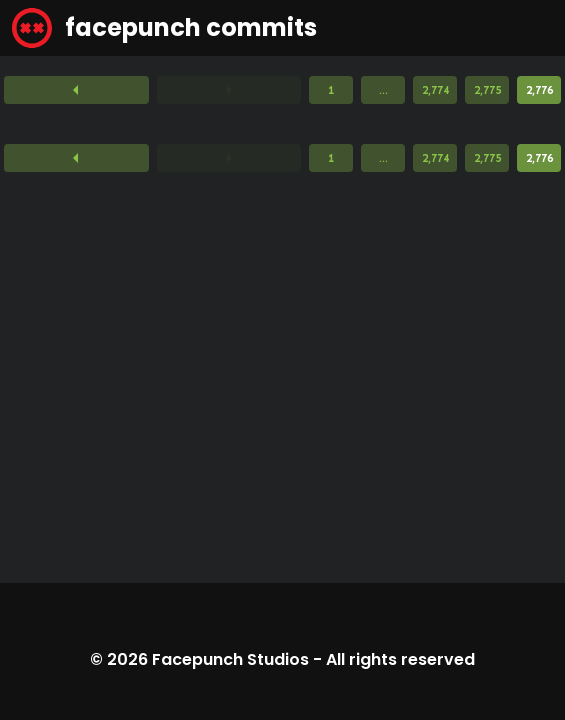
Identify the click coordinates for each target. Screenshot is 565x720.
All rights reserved (400, 659)
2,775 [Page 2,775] (487, 90)
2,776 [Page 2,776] (539, 90)
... (383, 90)
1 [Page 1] (331, 90)
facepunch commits (164, 28)
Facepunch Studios (230, 659)
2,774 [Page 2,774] (435, 90)
